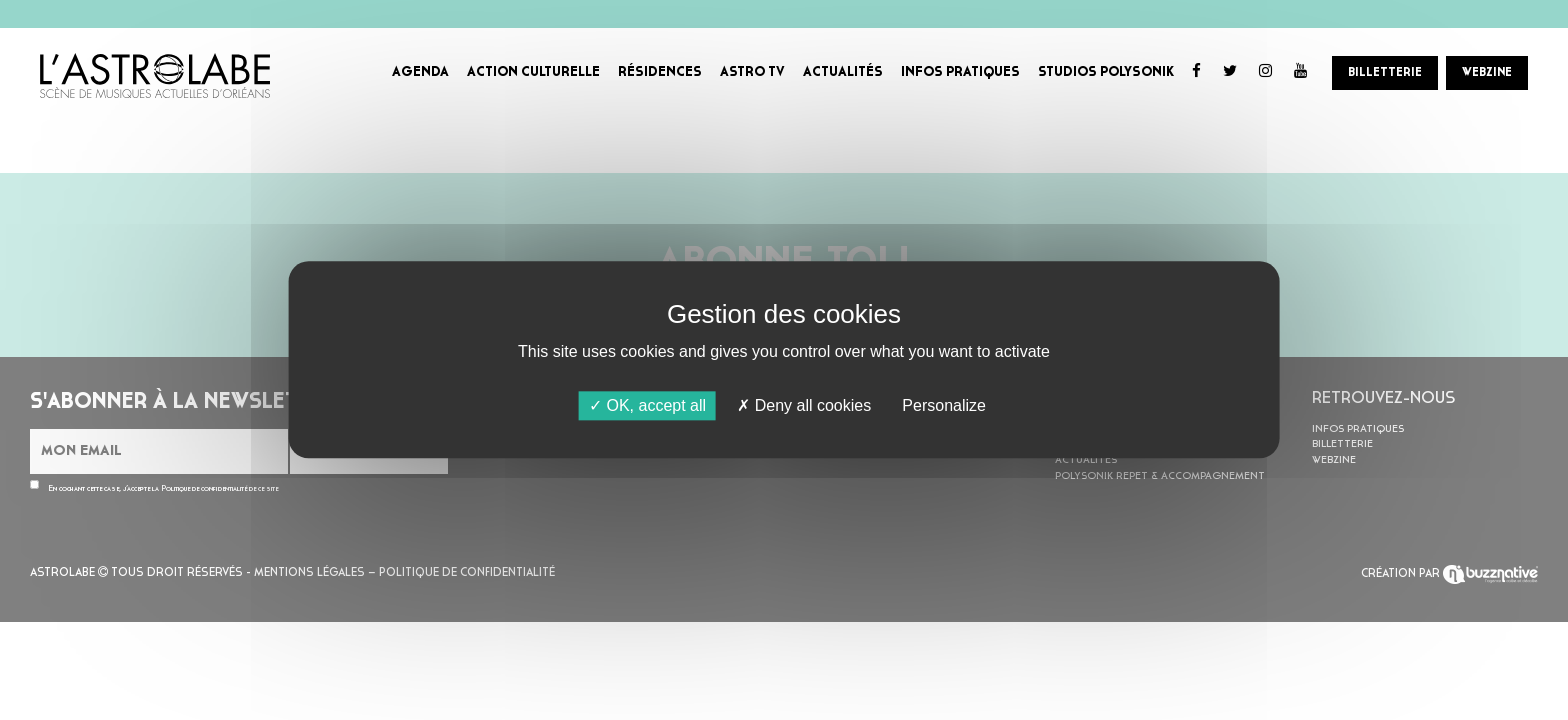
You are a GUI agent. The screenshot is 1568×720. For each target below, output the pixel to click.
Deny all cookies (804, 405)
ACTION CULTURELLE (533, 72)
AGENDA (420, 72)
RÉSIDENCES (660, 72)
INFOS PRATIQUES (960, 72)
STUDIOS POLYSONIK (1106, 72)
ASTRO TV (752, 72)
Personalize (944, 405)
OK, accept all (647, 405)
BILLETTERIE (1385, 73)
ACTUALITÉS (843, 72)
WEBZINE (1487, 73)
